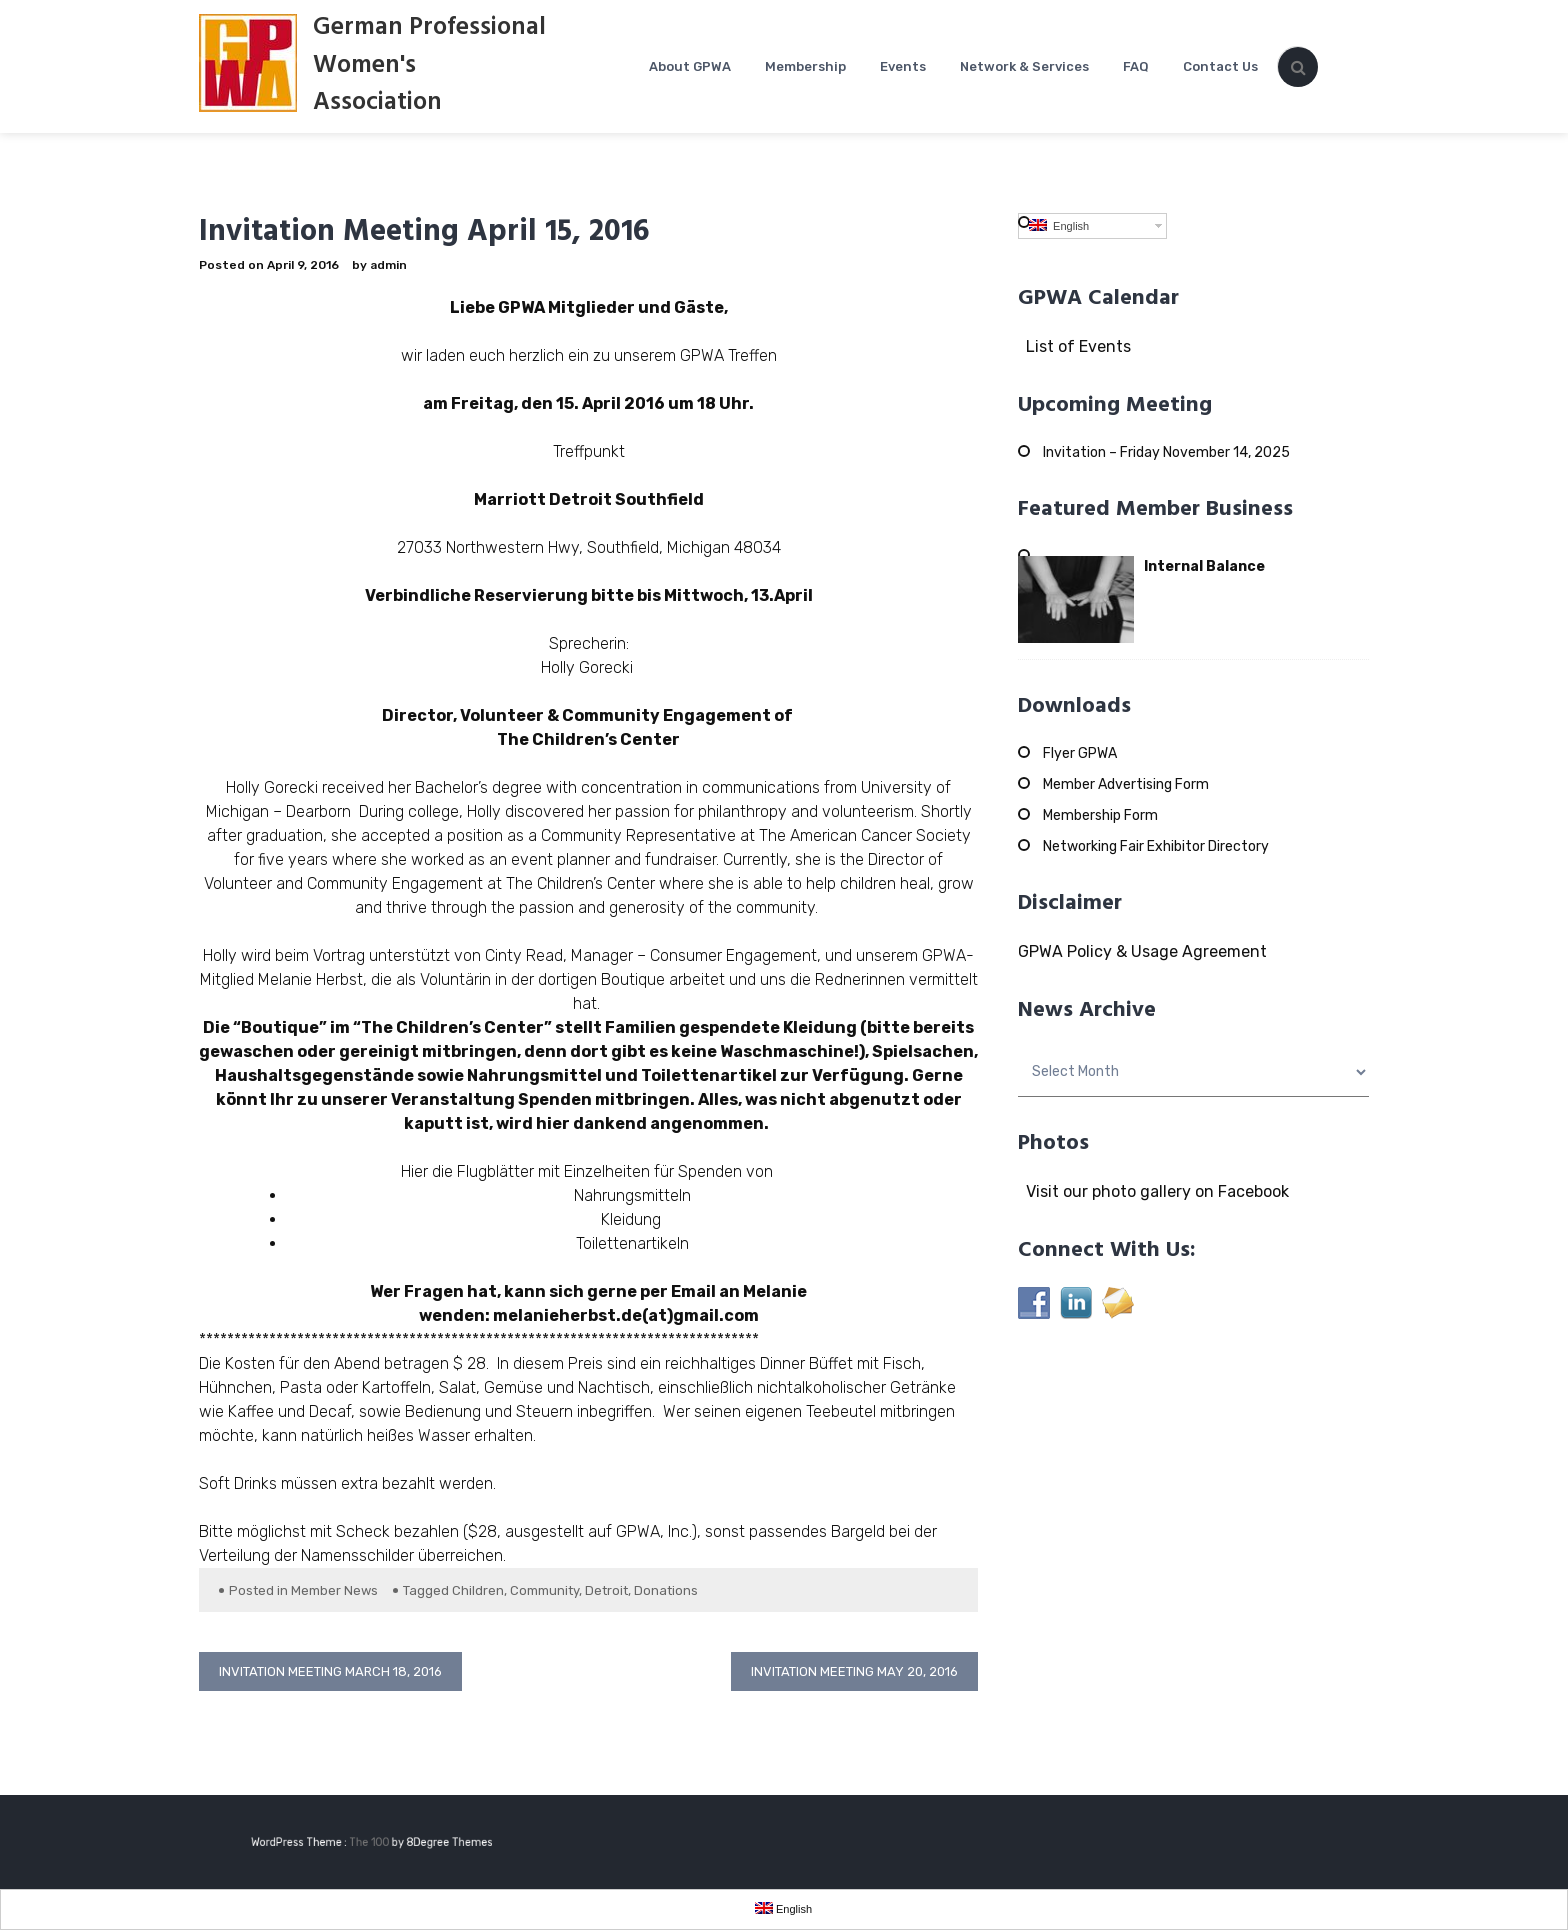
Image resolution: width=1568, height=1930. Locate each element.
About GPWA (690, 66)
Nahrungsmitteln (632, 1195)
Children (478, 1590)
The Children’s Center (588, 739)
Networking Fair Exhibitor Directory (1156, 846)
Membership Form (1100, 815)
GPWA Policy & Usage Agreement (1142, 951)
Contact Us (1220, 66)
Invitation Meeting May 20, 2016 (854, 1671)
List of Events (1074, 346)
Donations (666, 1590)
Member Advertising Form (1126, 784)
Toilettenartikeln (632, 1243)
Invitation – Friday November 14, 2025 (1166, 452)
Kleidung (633, 1219)
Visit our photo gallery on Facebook (1153, 1191)
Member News (334, 1590)
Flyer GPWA (1080, 753)
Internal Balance (1204, 566)
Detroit (606, 1590)
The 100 (381, 1842)
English (1059, 225)
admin (388, 265)
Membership (805, 66)
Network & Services (1024, 66)
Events (903, 66)
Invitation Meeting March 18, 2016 (330, 1671)
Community (544, 1590)
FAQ (1136, 66)
